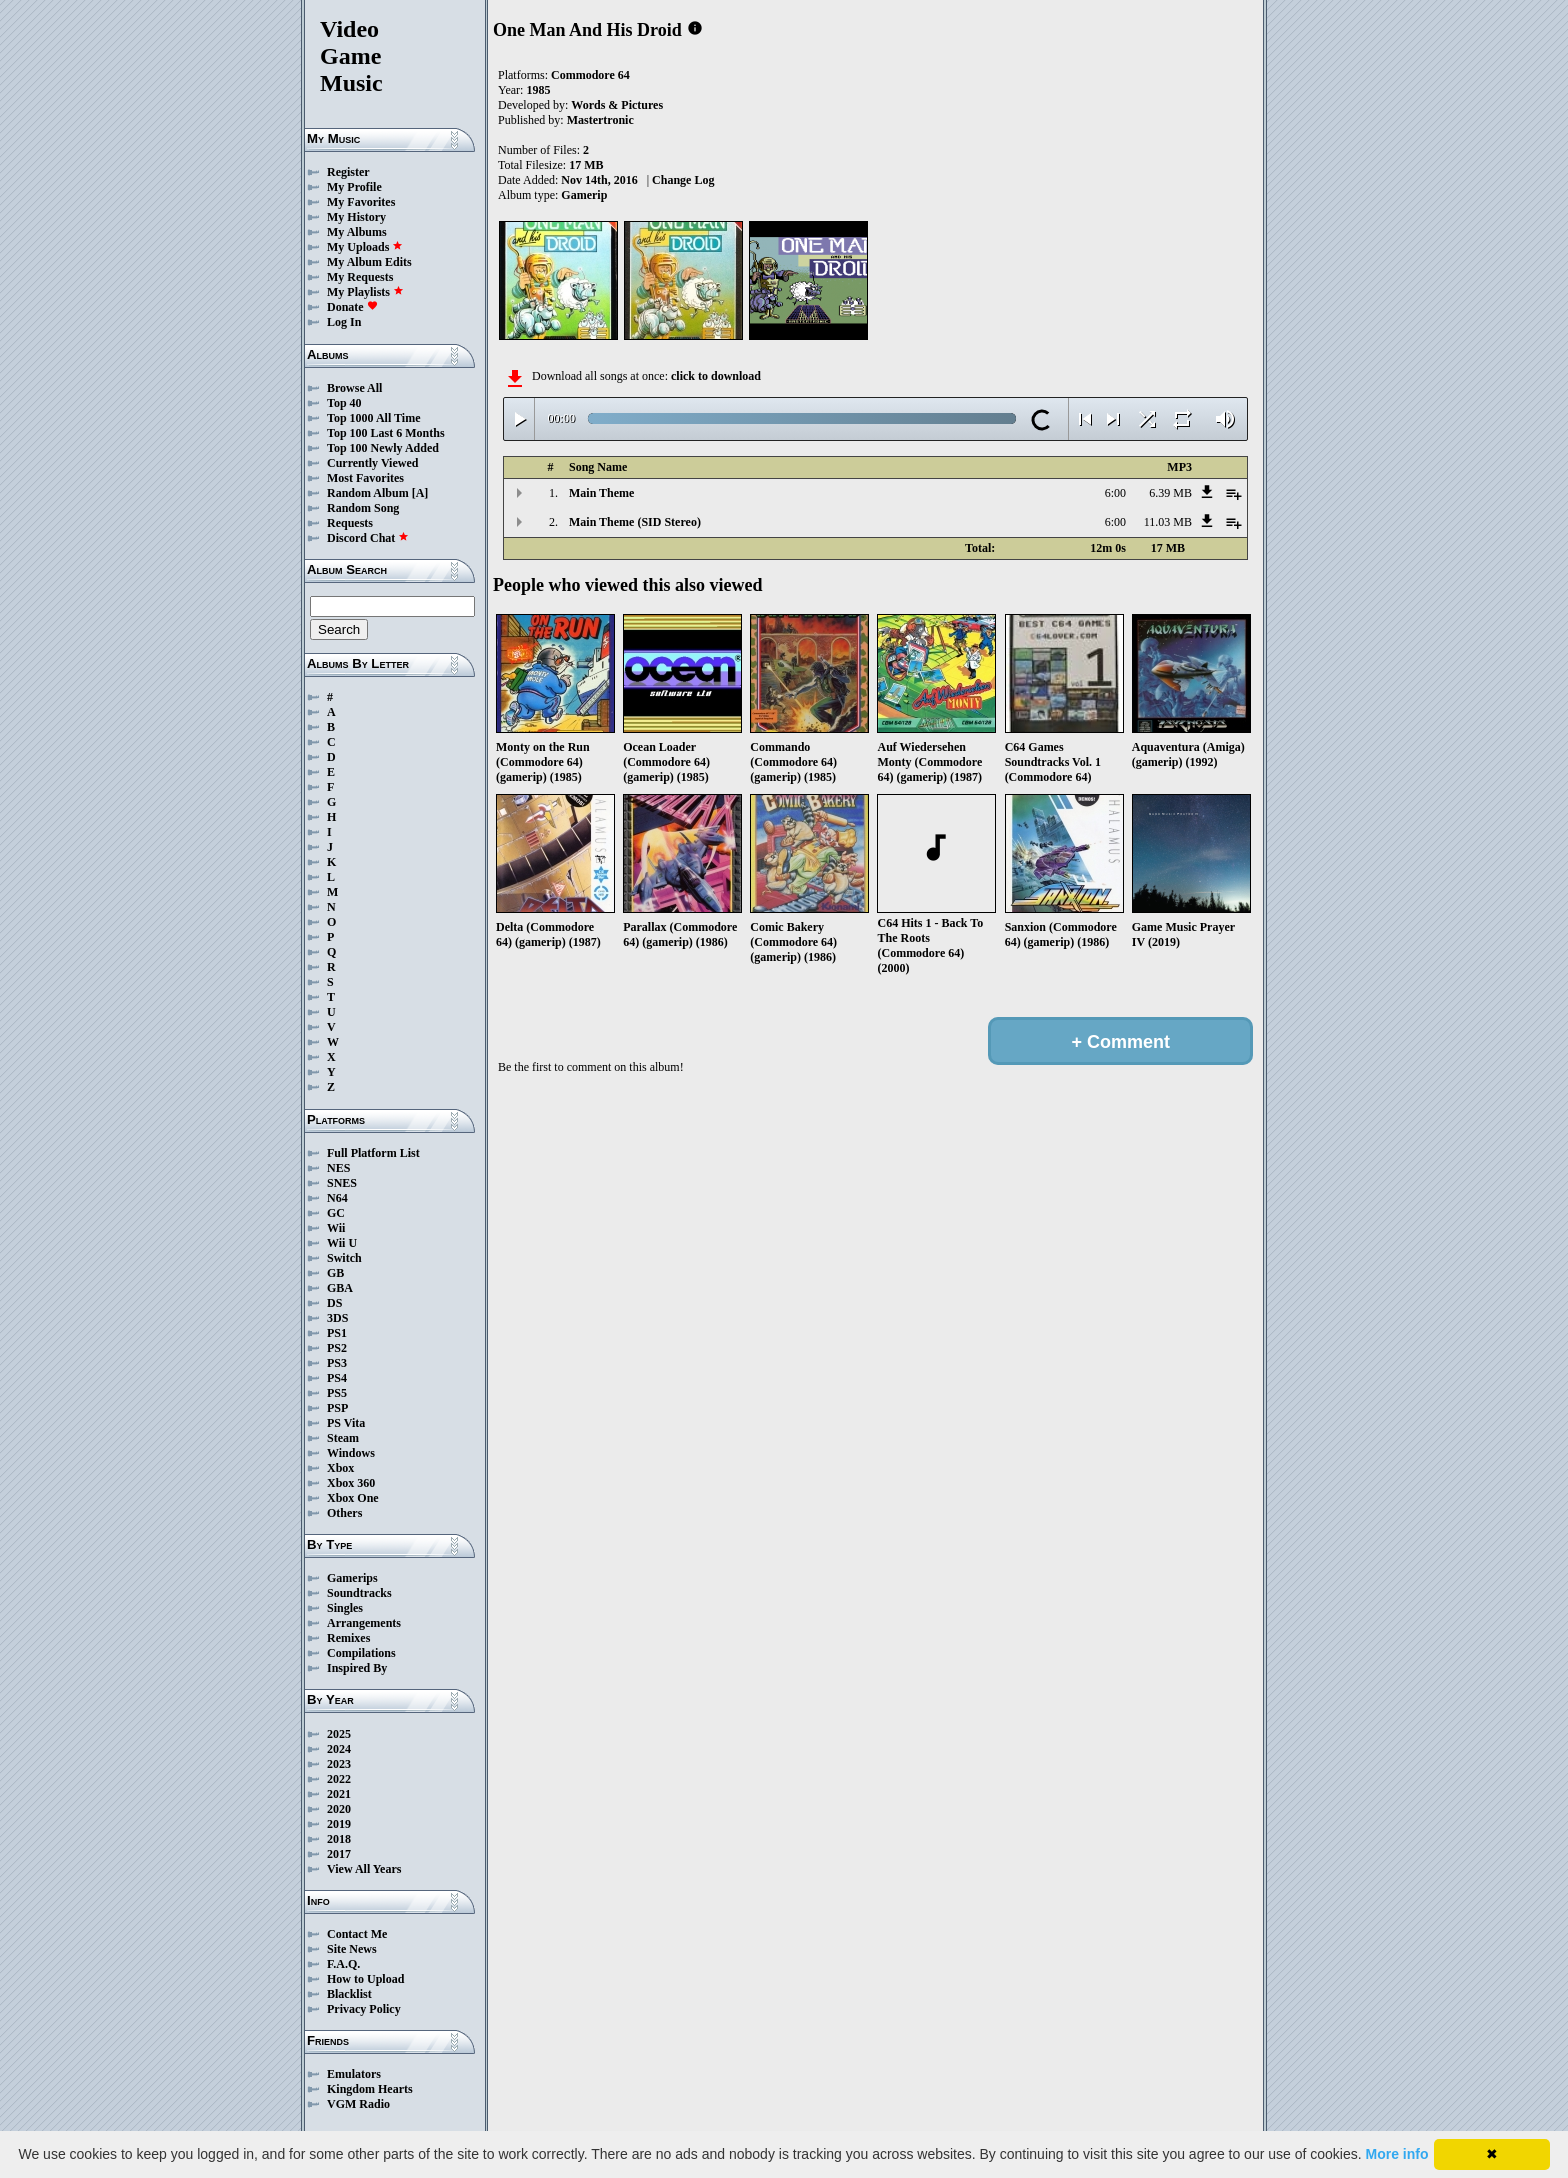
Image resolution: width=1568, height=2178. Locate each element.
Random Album (368, 493)
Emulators (354, 2074)
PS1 (337, 1333)
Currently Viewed (372, 463)
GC (336, 1213)
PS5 (337, 1393)
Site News (352, 1949)
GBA (340, 1288)
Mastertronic (600, 120)
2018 (339, 1839)
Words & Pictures (617, 105)
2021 (339, 1794)
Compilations (361, 1653)
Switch (344, 1258)
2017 (339, 1854)
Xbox (340, 1468)
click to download (716, 376)
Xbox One (353, 1498)
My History (356, 217)
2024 (339, 1749)
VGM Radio (358, 2104)
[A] (420, 493)
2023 (339, 1764)
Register (348, 172)
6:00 (1115, 493)
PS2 (337, 1348)
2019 (339, 1824)
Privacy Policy (364, 2009)
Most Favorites (365, 478)
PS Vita (346, 1423)
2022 (339, 1779)
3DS (337, 1318)
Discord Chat (368, 538)
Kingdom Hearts (370, 2089)
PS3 (337, 1363)
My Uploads (365, 247)
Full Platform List (373, 1153)
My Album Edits (369, 262)
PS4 (337, 1378)
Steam (343, 1438)
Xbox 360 (351, 1483)
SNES (342, 1183)
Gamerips (352, 1578)
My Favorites (361, 202)
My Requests (360, 277)
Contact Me (357, 1934)
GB (335, 1273)
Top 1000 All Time (373, 418)
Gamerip (584, 195)
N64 (337, 1198)
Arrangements (364, 1623)
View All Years (364, 1869)
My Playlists (365, 292)
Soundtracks (359, 1593)
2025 (339, 1734)
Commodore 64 (590, 75)
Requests (350, 523)
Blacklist (349, 1994)
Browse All (354, 388)
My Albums (357, 232)
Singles (345, 1608)
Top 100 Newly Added (383, 448)
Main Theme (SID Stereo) (635, 522)
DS (334, 1303)
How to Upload (365, 1979)
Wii (336, 1228)
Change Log (683, 180)
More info (1397, 2154)
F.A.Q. (343, 1964)
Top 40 (344, 403)
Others (344, 1513)
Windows (351, 1453)
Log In (344, 322)
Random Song (363, 508)
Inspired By (357, 1668)
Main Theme (601, 493)
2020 (339, 1809)
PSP (337, 1408)
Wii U (342, 1243)
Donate (352, 307)
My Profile (354, 187)
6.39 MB (1170, 493)
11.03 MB (1168, 522)
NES (338, 1168)
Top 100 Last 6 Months (386, 433)
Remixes (348, 1638)
